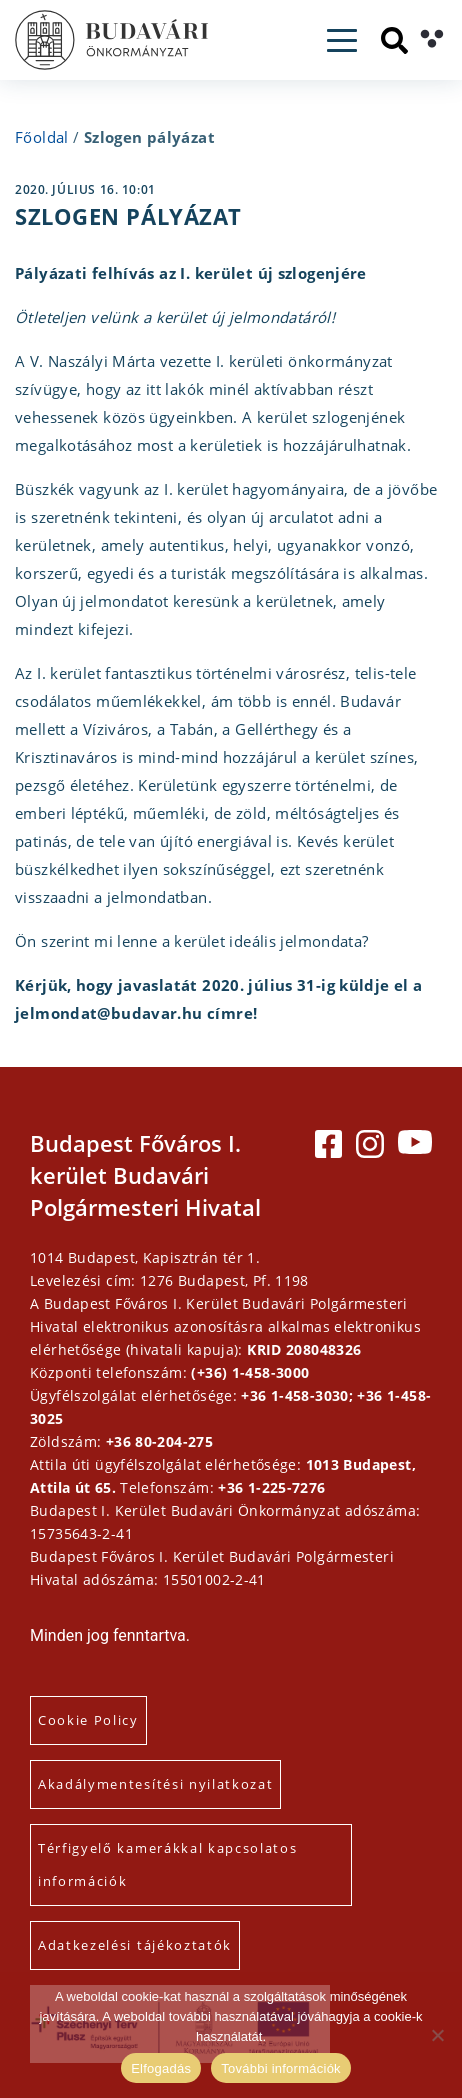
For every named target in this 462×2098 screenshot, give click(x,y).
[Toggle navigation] (342, 40)
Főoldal (42, 137)
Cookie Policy (88, 1720)
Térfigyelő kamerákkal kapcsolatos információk (167, 1864)
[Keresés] (394, 40)
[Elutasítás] (437, 2035)
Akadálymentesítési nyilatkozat (155, 1784)
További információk (281, 2068)
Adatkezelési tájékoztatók (135, 1945)
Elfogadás (161, 2068)
